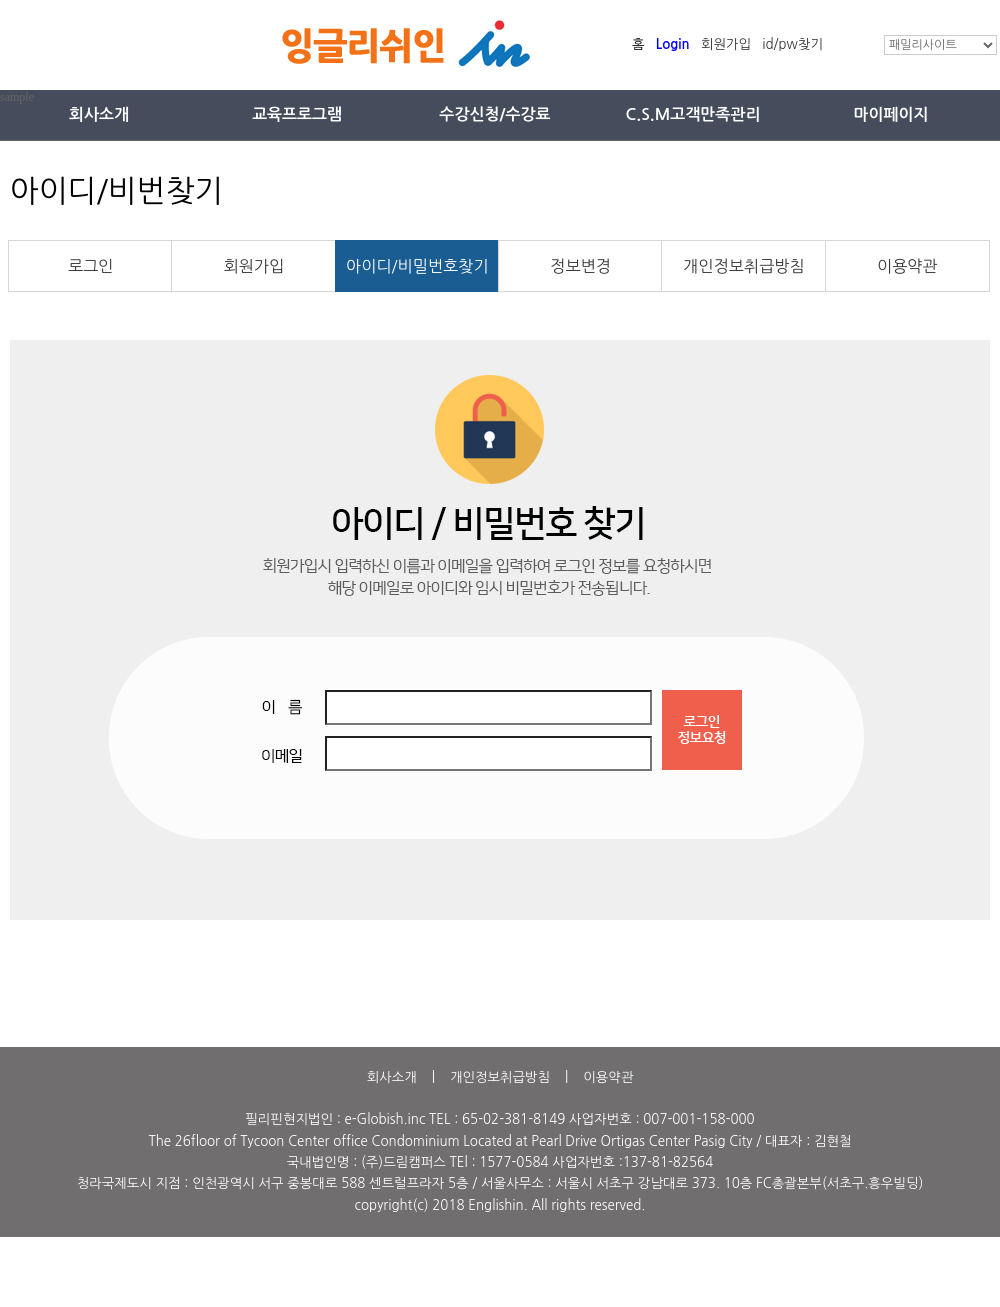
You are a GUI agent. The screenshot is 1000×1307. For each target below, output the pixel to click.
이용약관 (907, 266)
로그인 (90, 266)
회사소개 (99, 114)
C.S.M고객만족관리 (693, 114)
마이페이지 (890, 114)
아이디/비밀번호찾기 (417, 266)
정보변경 (580, 266)
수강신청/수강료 (494, 114)
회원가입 (254, 266)
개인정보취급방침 (743, 266)
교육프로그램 (297, 114)
